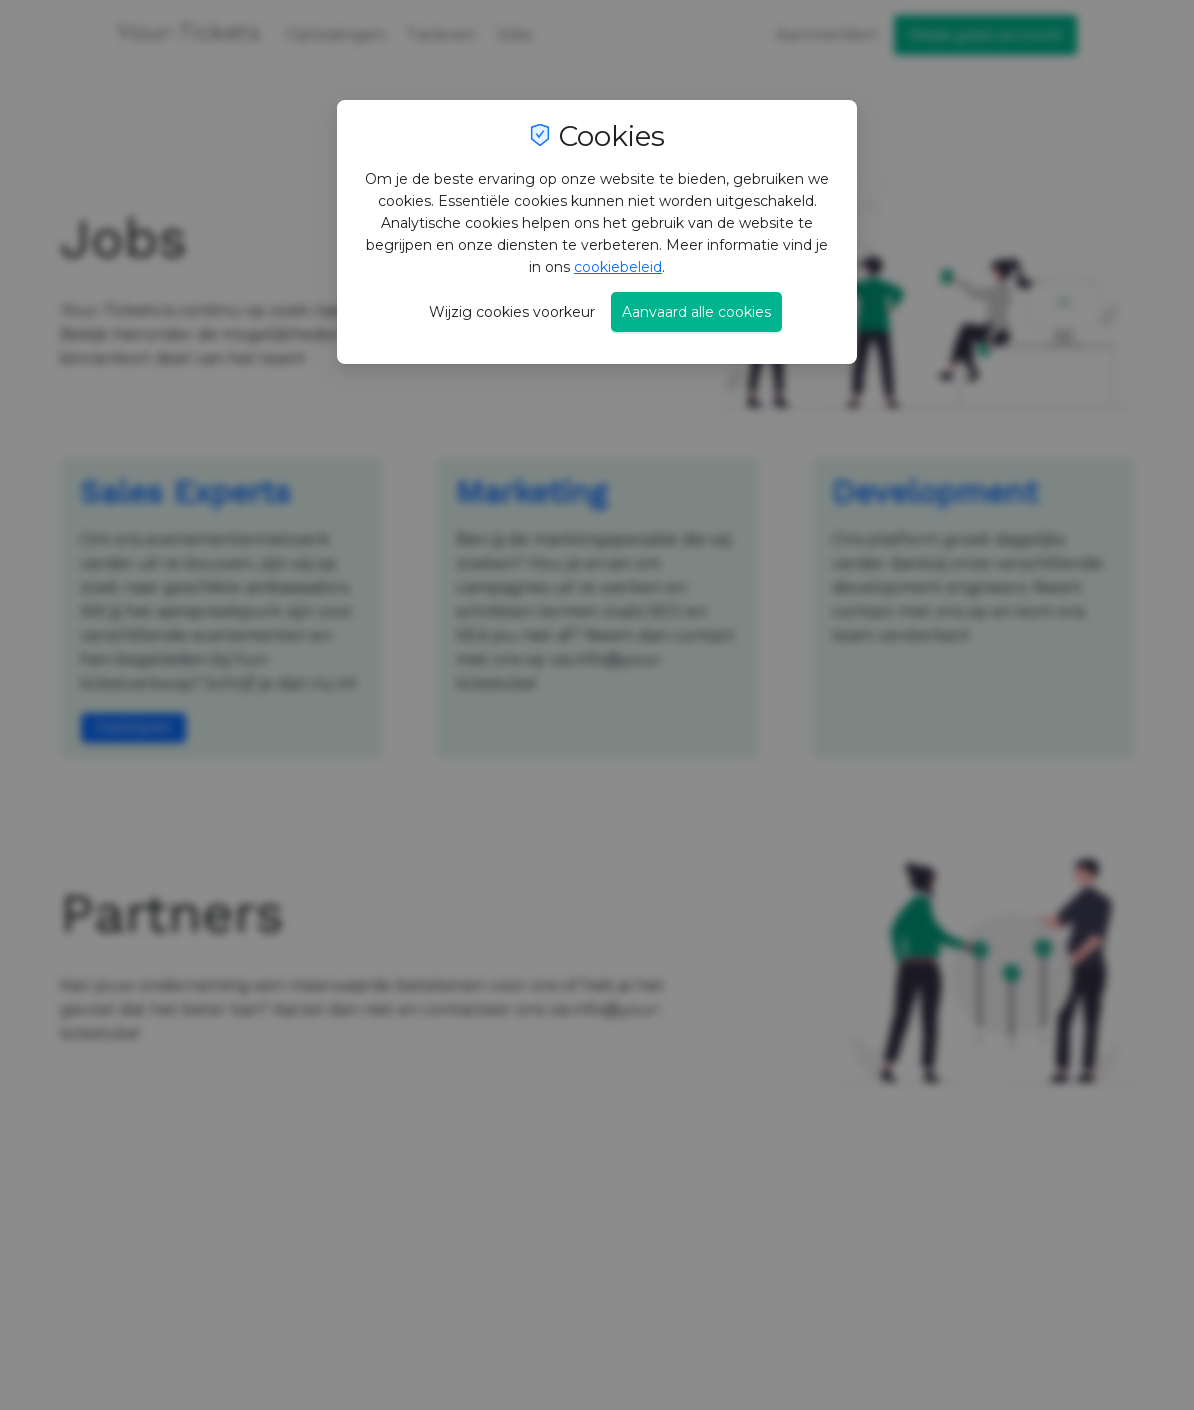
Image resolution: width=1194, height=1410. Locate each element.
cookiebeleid (618, 267)
